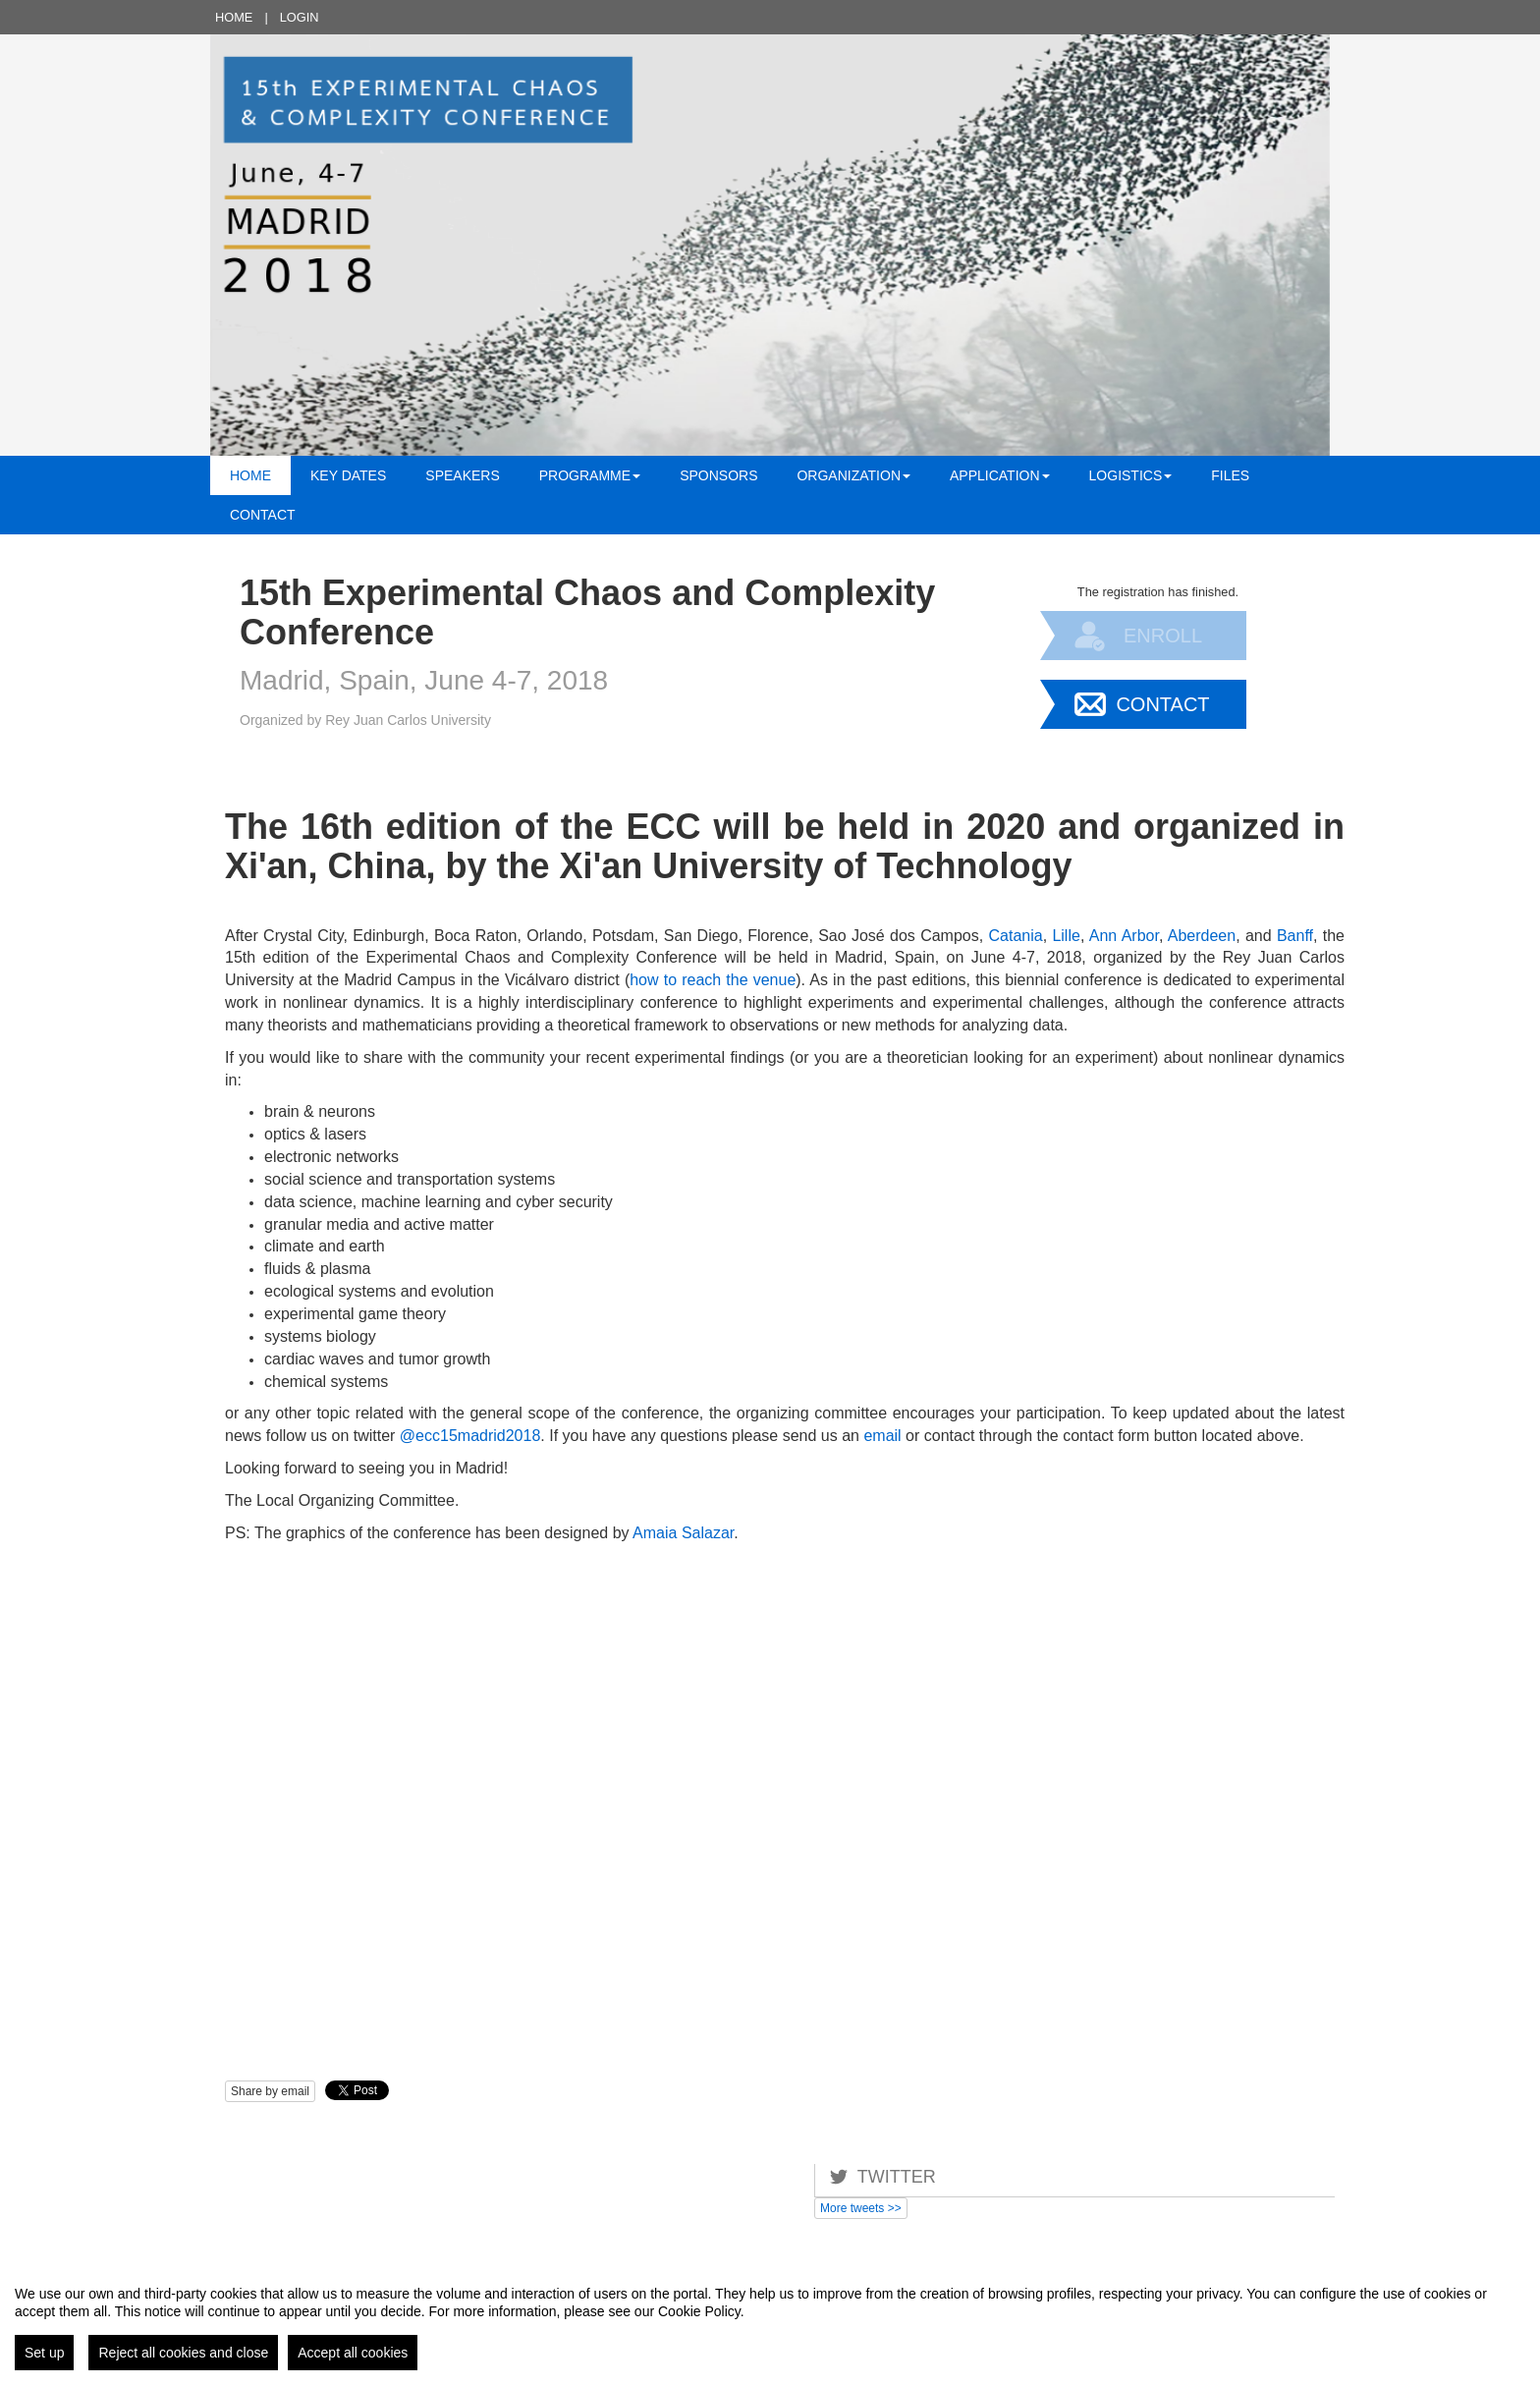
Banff (1295, 935)
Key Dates (348, 475)
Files (1230, 475)
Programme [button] (589, 475)
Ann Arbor (1124, 935)
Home (233, 17)
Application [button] (1000, 475)
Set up (44, 2352)
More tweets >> (861, 2208)
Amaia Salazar (683, 1533)
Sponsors (718, 475)
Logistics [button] (1131, 475)
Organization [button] (853, 475)
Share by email (270, 2091)
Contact (263, 515)
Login (299, 17)
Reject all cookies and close (183, 2352)
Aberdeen (1202, 935)
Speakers (462, 475)
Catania (1015, 935)
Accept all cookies (353, 2352)
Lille (1065, 935)
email (882, 1435)
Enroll (1163, 635)
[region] (770, 2320)
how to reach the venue (713, 979)
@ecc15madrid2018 (470, 1435)
